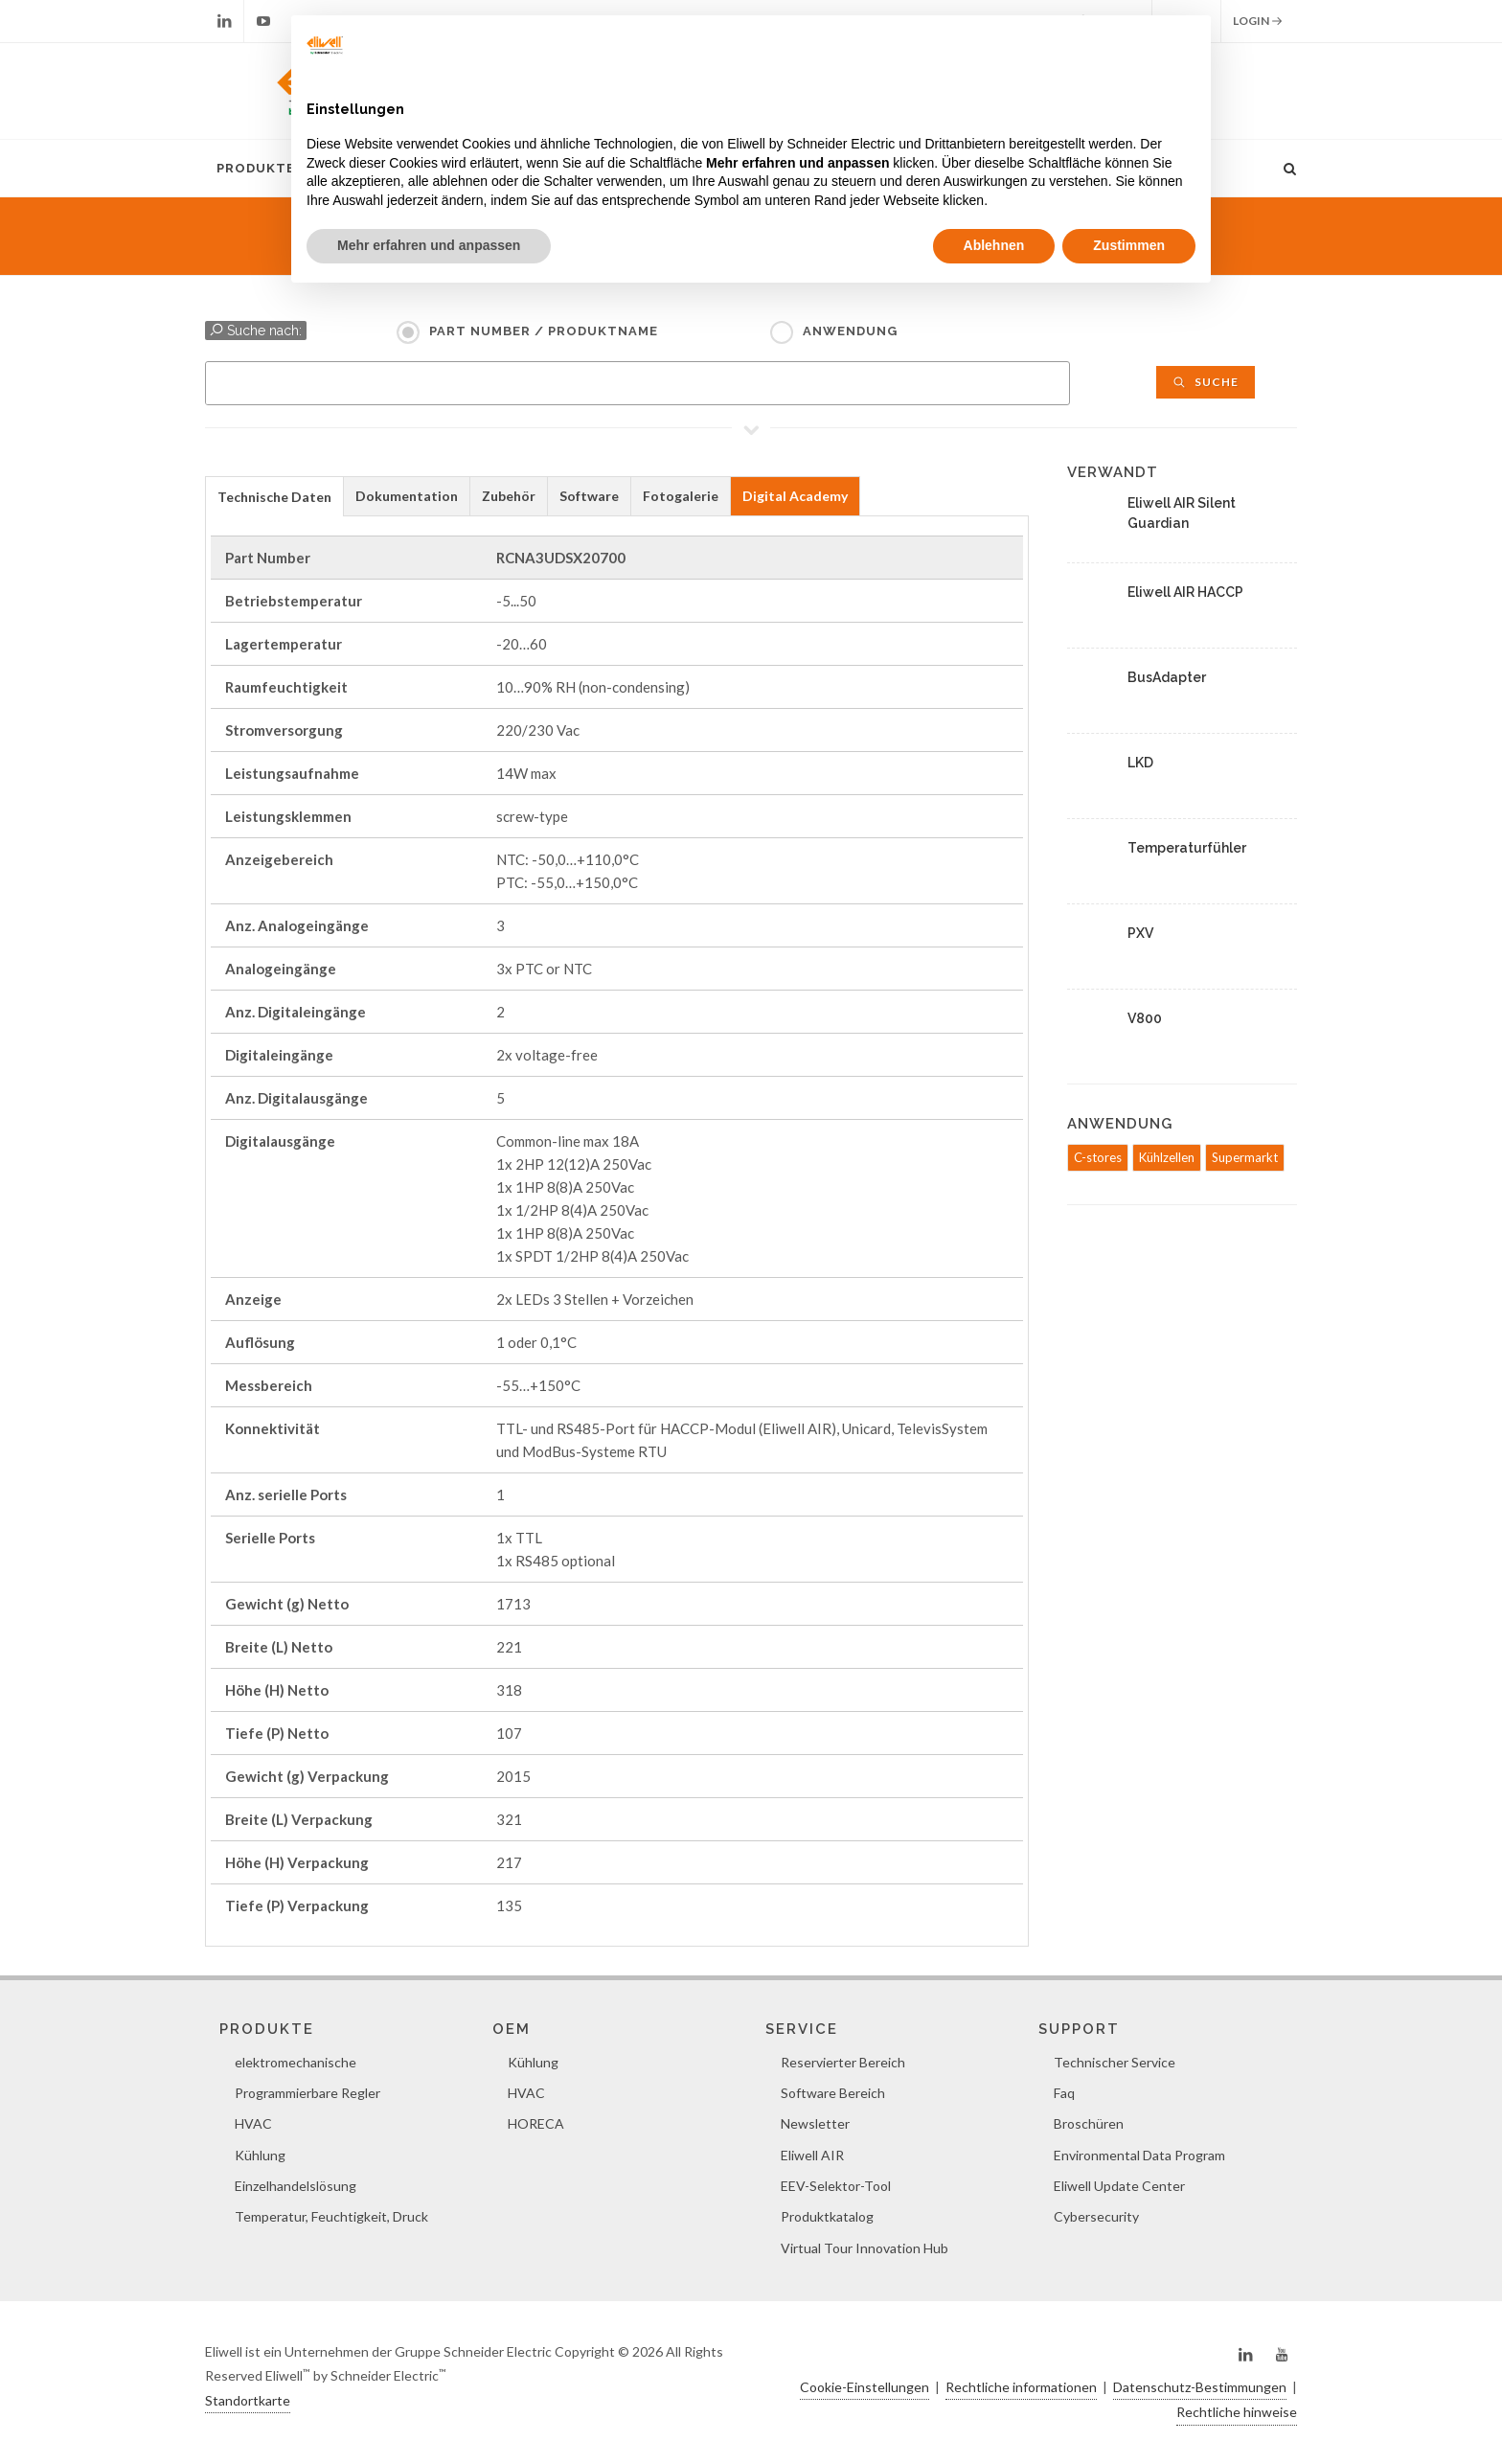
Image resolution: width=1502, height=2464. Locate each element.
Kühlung (260, 2155)
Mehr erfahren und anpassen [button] (428, 245)
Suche (1205, 382)
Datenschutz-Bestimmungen (1199, 2387)
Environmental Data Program (1139, 2155)
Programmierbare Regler (307, 2093)
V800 (1144, 1018)
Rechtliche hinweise (1236, 2412)
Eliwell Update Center (1119, 2186)
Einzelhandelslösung (295, 2186)
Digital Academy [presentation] (795, 496)
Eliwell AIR (812, 2155)
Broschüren (1089, 2123)
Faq (1064, 2093)
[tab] (274, 495)
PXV (1140, 933)
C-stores (1098, 1157)
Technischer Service (1114, 2062)
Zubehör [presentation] (508, 496)
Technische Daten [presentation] (274, 497)
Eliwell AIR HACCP (1185, 592)
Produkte (255, 168)
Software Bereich (833, 2093)
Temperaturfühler (1186, 848)
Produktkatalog (827, 2216)
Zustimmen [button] (1129, 245)
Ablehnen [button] (994, 245)
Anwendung (850, 331)
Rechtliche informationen (1021, 2387)
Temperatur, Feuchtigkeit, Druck (331, 2216)
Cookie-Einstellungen (864, 2387)
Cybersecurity (1096, 2216)
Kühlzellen (1167, 1157)
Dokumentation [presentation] (406, 496)
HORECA (536, 2123)
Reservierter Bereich (843, 2062)
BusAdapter (1166, 677)
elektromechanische (295, 2062)
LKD (1140, 762)
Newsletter (815, 2123)
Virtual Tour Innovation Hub (864, 2248)
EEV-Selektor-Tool (836, 2186)
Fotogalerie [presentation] (680, 496)
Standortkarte (247, 2400)
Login (1258, 21)
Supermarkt (1245, 1157)
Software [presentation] (589, 496)
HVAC (253, 2123)
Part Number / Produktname (543, 331)
